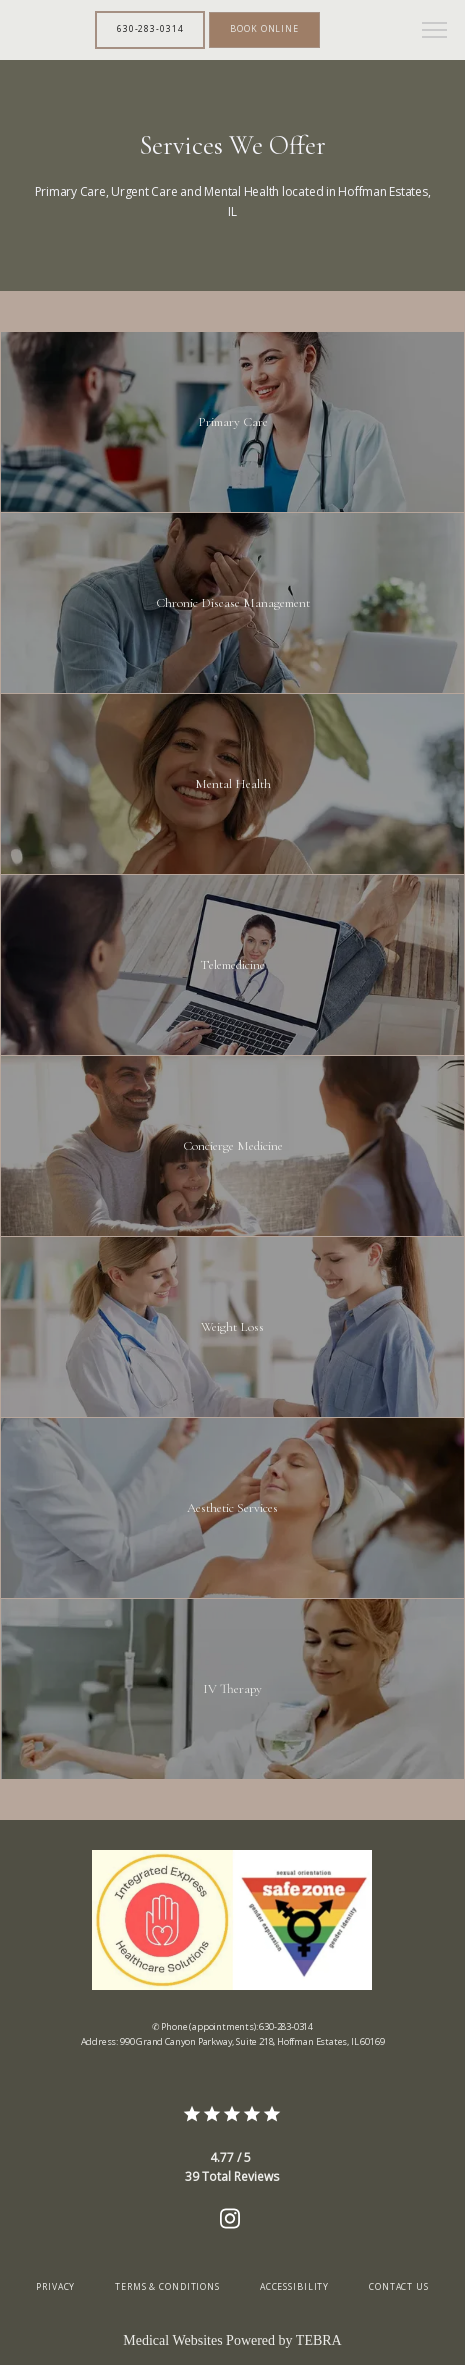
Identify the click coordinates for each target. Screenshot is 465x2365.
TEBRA (319, 2340)
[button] (435, 32)
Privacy (55, 2287)
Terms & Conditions (167, 2287)
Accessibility (294, 2287)
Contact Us (399, 2287)
